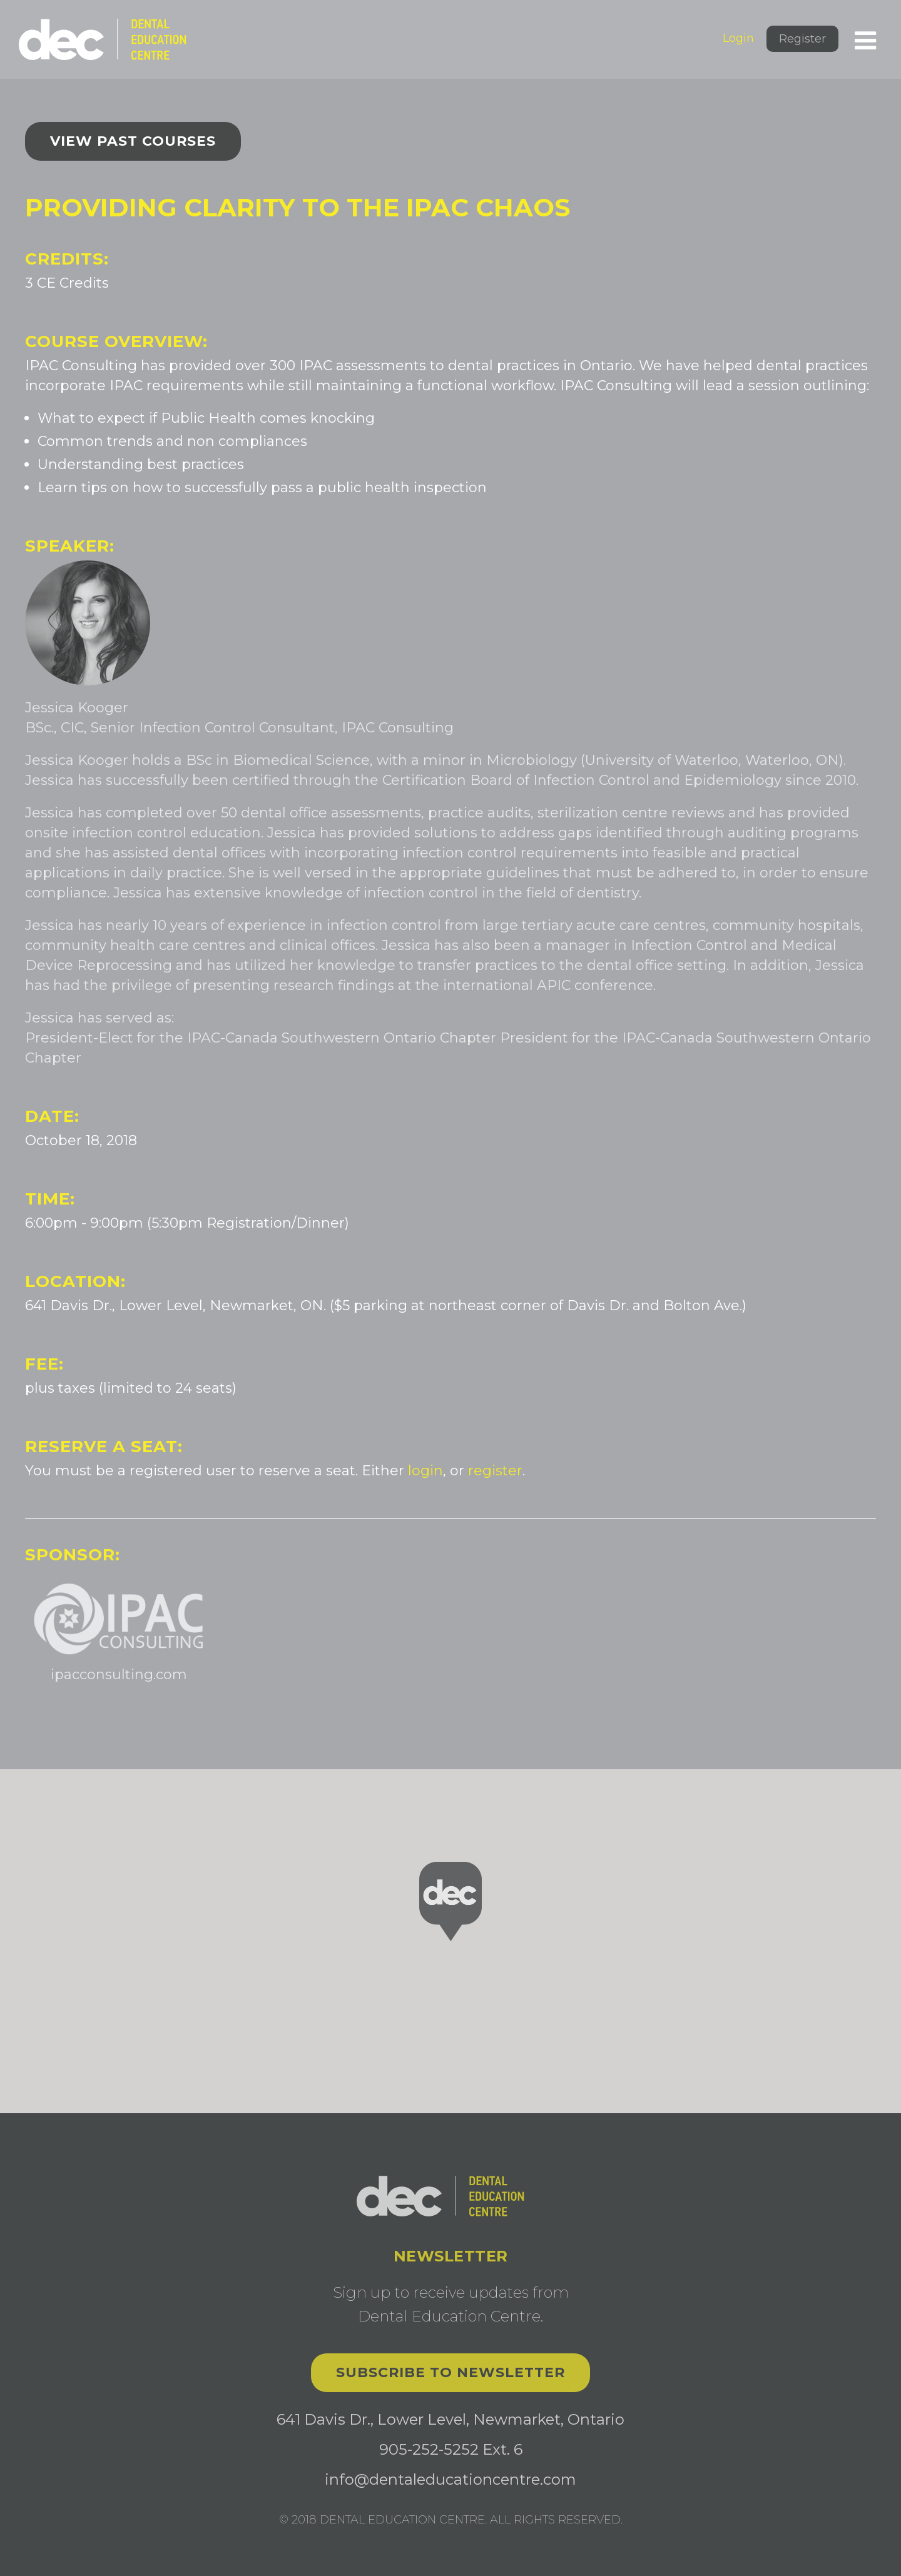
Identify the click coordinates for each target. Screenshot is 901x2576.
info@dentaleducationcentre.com (450, 2479)
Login (738, 38)
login (425, 1470)
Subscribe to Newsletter (450, 2372)
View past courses (133, 141)
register (495, 1470)
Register (802, 39)
